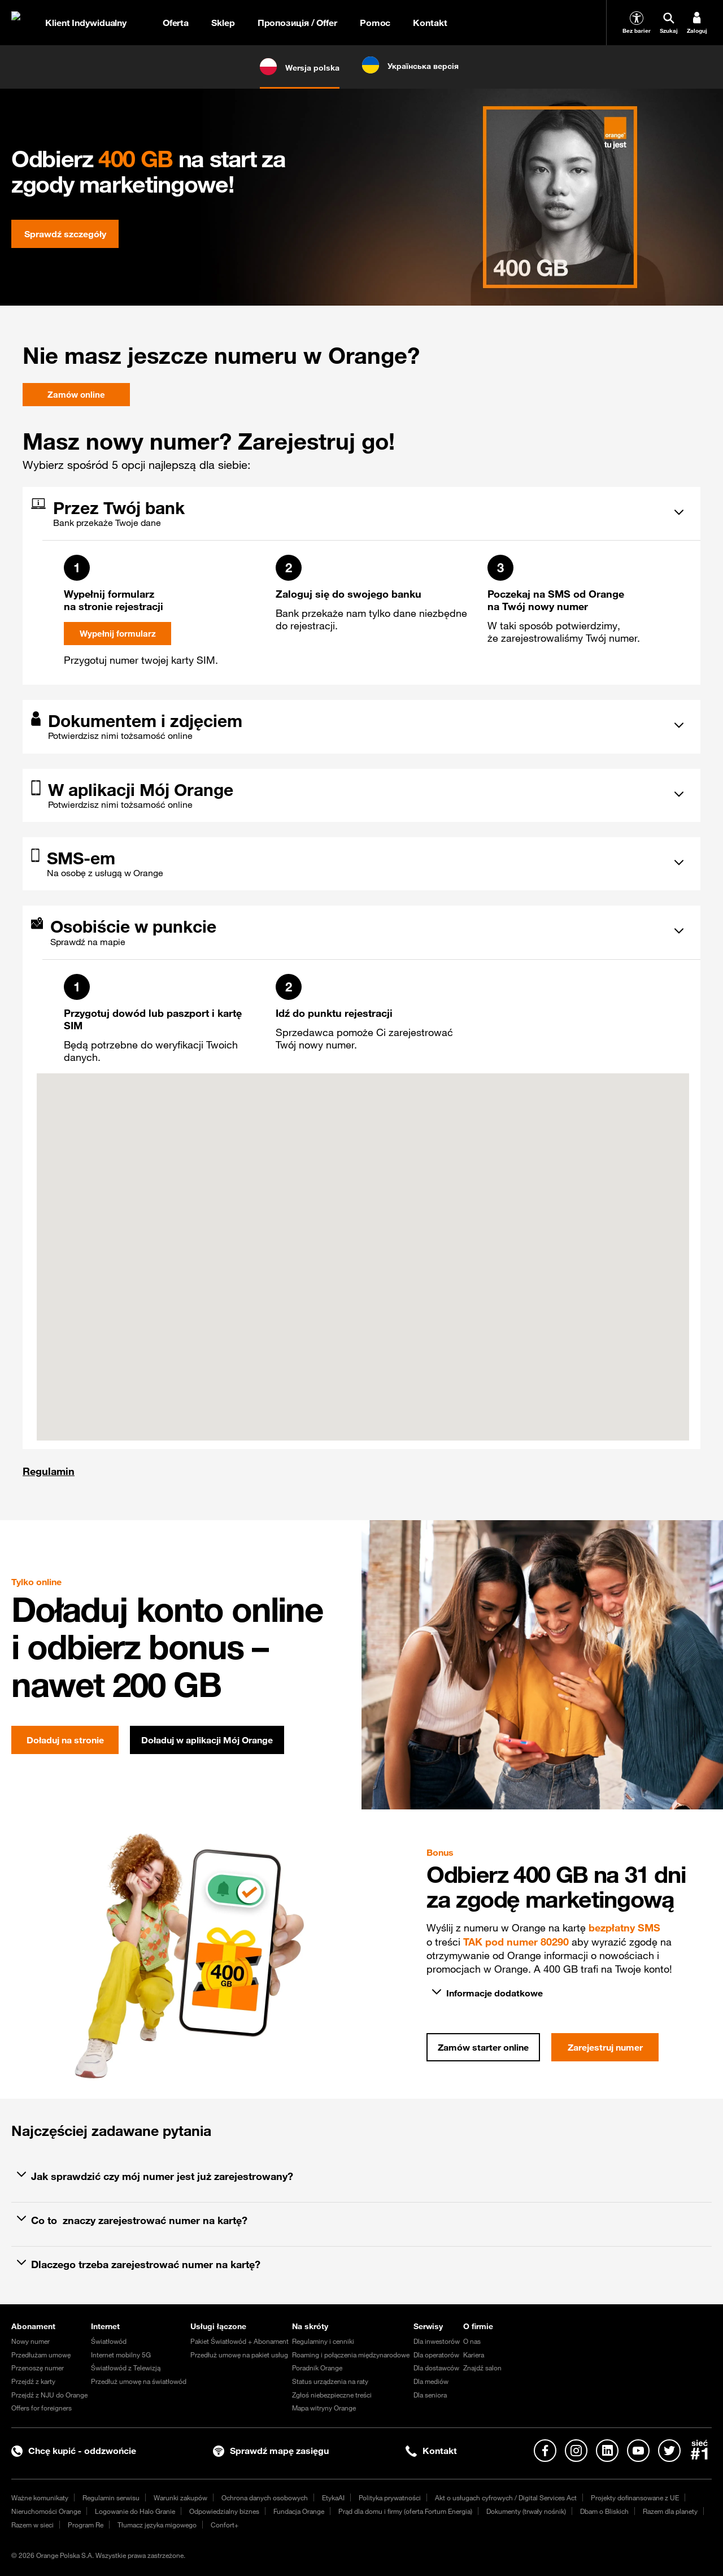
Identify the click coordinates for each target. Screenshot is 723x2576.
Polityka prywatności (390, 2497)
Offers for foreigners (41, 2407)
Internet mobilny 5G (121, 2354)
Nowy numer (30, 2341)
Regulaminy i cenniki (323, 2341)
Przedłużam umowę (41, 2354)
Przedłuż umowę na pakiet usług (239, 2354)
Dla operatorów (436, 2354)
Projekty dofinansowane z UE (635, 2497)
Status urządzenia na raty (330, 2381)
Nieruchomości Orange (46, 2511)
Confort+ (224, 2524)
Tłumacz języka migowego (157, 2524)
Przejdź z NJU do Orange (49, 2394)
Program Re (85, 2524)
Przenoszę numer (37, 2367)
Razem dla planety (670, 2511)
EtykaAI (333, 2497)
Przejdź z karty (33, 2381)
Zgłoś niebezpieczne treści (332, 2394)
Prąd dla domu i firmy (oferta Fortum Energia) (405, 2511)
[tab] (353, 511)
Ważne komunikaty (39, 2497)
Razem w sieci (32, 2524)
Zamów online (76, 394)
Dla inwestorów (436, 2341)
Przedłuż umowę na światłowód (138, 2381)
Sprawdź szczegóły (65, 234)
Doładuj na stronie (65, 1740)
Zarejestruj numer (605, 2047)
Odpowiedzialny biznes (224, 2511)
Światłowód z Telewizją (125, 2367)
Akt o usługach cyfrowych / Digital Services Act (506, 2497)
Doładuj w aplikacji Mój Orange (207, 1740)
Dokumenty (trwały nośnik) (526, 2511)
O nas (472, 2341)
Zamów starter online (483, 2047)
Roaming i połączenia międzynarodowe (351, 2354)
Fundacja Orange (298, 2511)
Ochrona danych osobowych (264, 2497)
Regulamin (49, 1471)
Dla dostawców (436, 2367)
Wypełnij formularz (117, 633)
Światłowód (109, 2341)
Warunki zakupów (180, 2497)
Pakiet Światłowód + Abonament (239, 2341)
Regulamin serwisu (111, 2497)
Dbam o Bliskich (604, 2511)
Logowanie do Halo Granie (135, 2511)
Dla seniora (430, 2394)
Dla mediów (430, 2381)
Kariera (473, 2354)
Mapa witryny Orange (324, 2407)
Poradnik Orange (317, 2367)
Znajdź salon (482, 2367)
